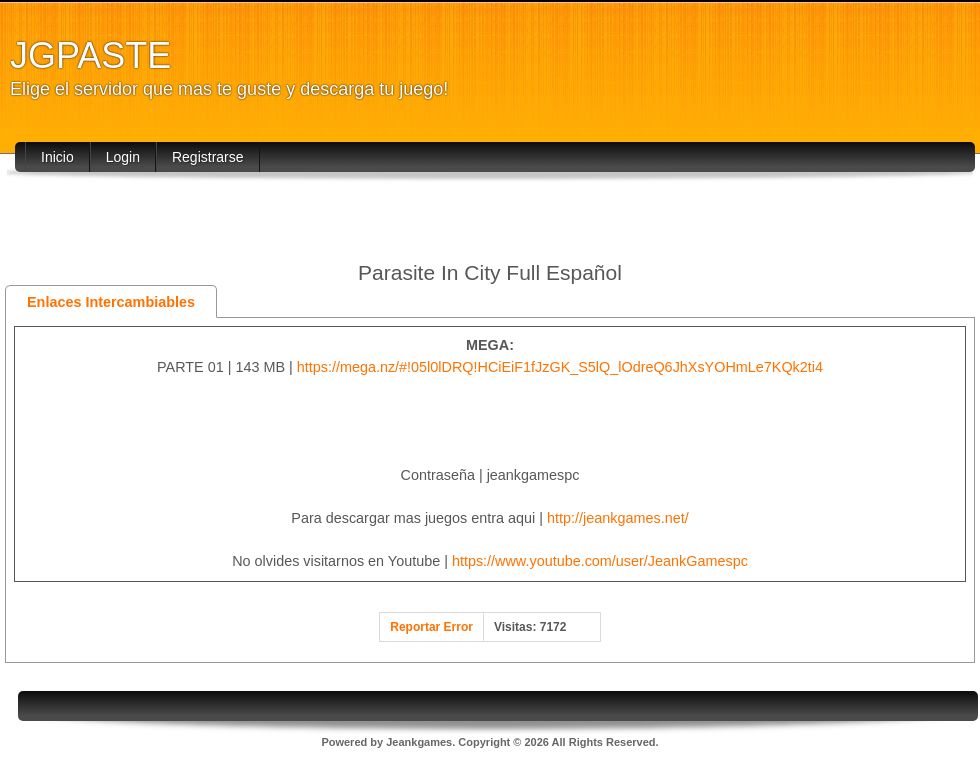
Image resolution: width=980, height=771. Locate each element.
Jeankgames (419, 742)
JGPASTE (90, 55)
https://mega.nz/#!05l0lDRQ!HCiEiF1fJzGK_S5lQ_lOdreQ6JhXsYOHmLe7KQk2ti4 (560, 367)
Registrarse (208, 157)
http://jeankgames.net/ (618, 518)
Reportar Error (431, 627)
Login (123, 157)
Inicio (57, 157)
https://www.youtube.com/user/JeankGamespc (600, 561)
